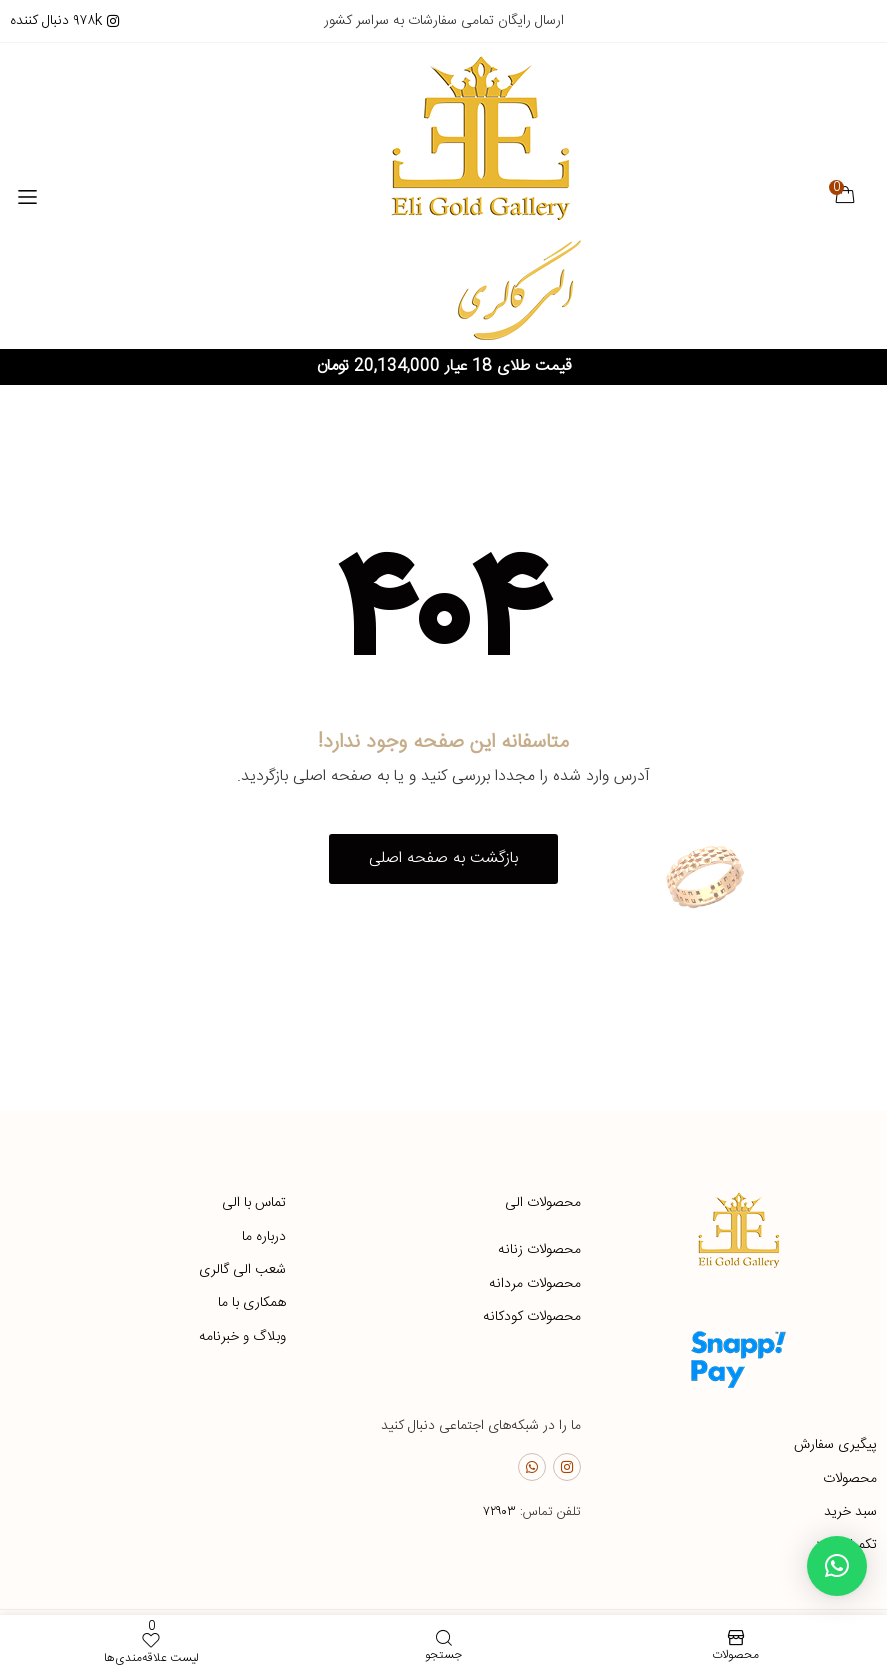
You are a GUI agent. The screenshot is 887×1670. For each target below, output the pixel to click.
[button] (443, 860)
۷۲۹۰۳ (499, 1513)
